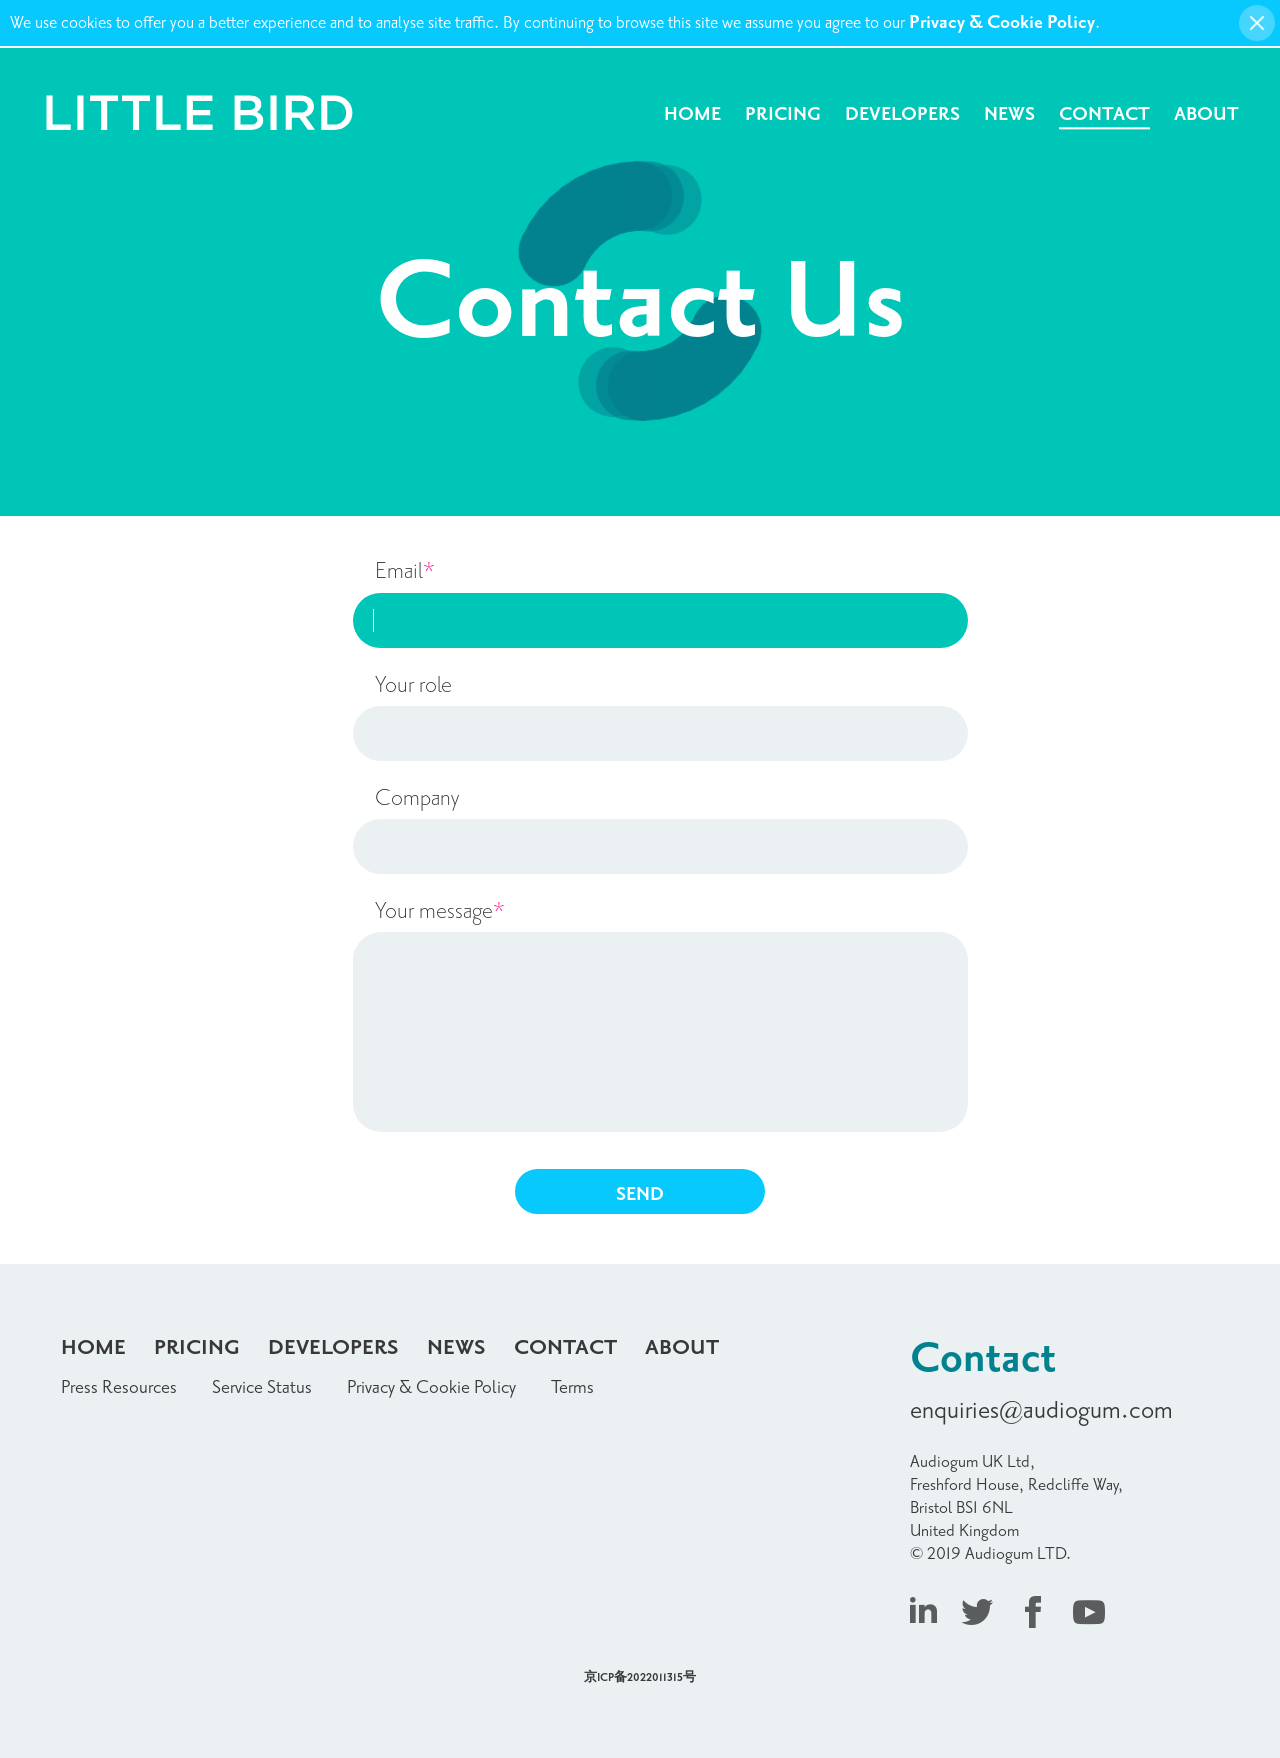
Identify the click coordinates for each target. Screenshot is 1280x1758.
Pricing (783, 114)
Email (405, 571)
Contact (1104, 114)
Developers (902, 114)
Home (692, 114)
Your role (413, 685)
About (1206, 114)
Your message (440, 911)
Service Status (262, 1387)
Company (417, 798)
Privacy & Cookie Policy (1002, 22)
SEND (640, 1194)
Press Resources (119, 1387)
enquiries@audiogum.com (1041, 1410)
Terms (572, 1387)
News (1009, 114)
